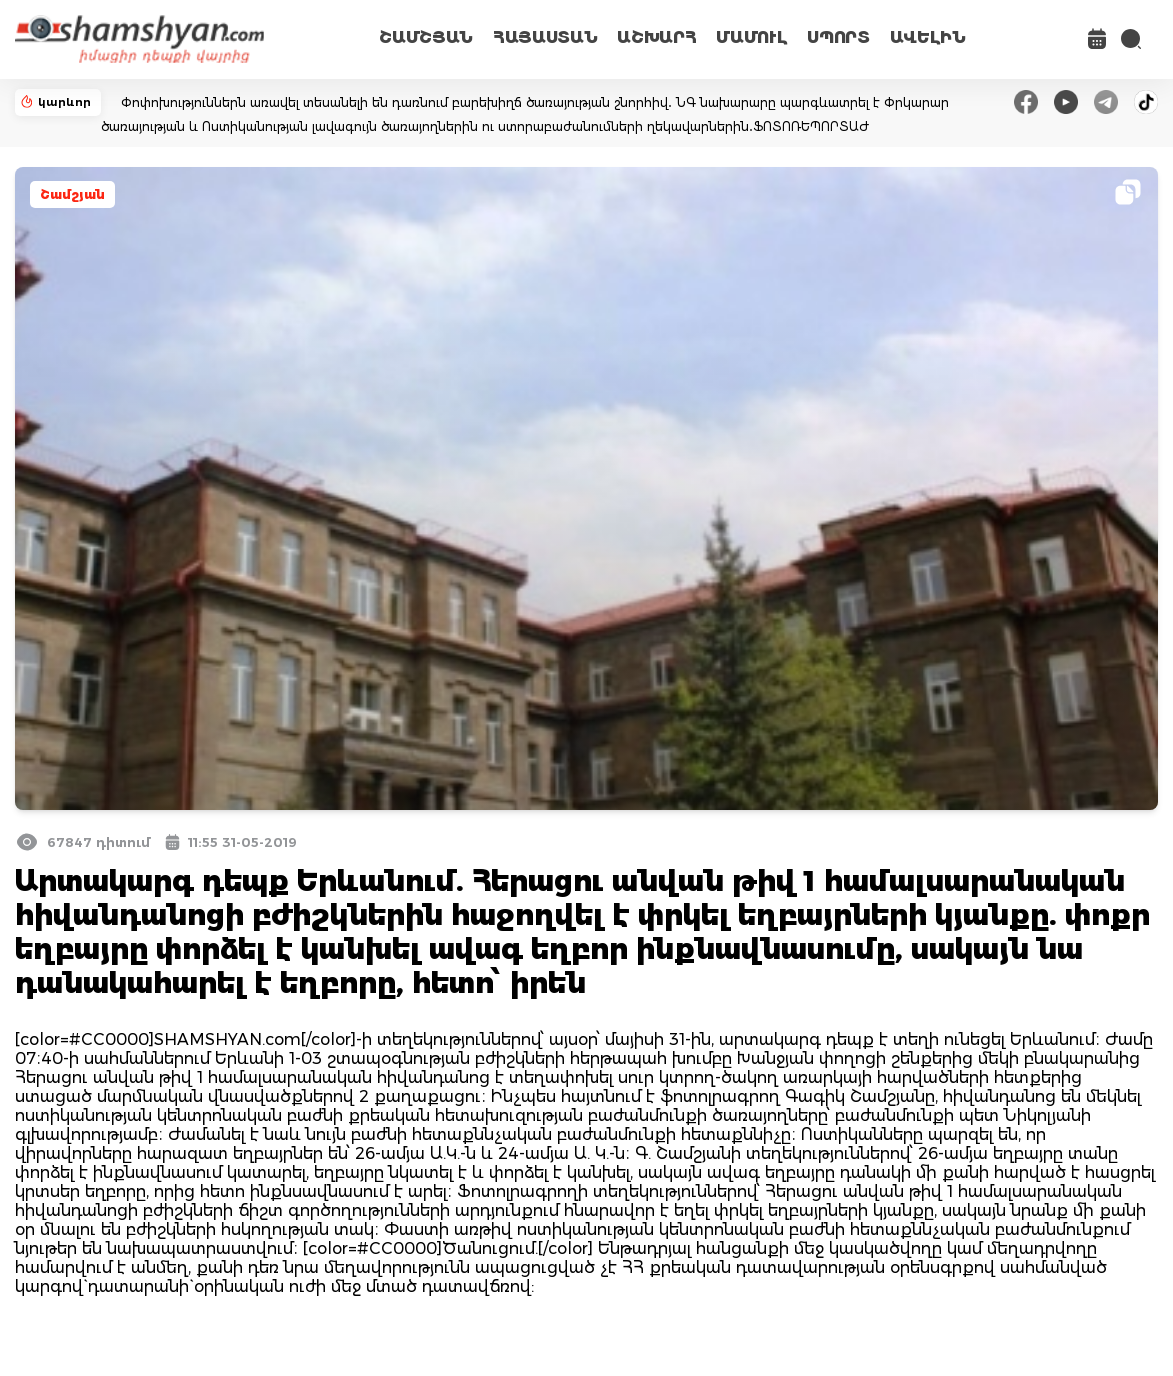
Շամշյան (72, 194)
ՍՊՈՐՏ (838, 37)
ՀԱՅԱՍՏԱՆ (545, 37)
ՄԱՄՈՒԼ (751, 37)
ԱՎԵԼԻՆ (928, 37)
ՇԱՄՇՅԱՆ (426, 37)
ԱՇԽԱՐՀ (656, 37)
